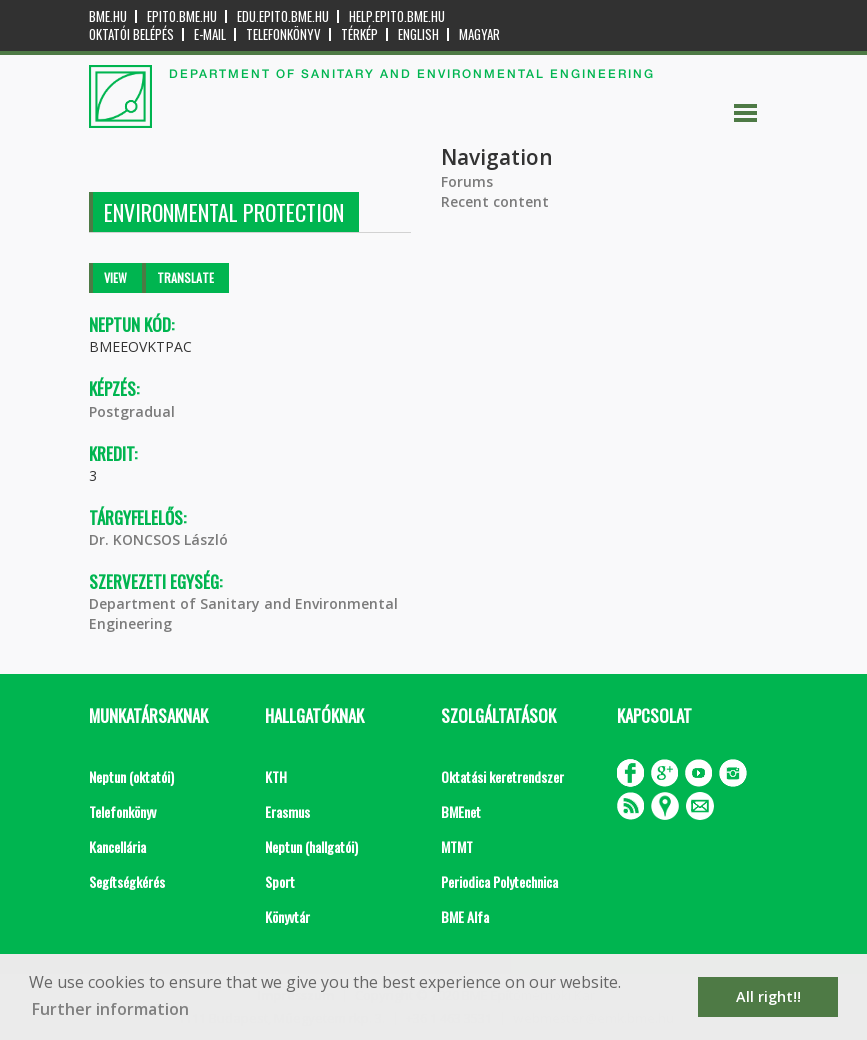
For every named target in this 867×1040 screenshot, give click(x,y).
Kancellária (117, 846)
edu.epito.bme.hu (283, 16)
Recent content (495, 201)
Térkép (359, 34)
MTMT (457, 846)
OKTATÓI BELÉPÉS (131, 34)
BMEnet (461, 811)
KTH (276, 776)
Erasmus (287, 811)
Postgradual (132, 411)
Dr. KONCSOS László (158, 539)
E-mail (210, 34)
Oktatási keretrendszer (502, 776)
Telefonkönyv (283, 34)
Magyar (479, 34)
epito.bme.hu (182, 16)
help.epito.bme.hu (397, 16)
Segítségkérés (127, 881)
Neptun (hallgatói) (311, 846)
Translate (185, 277)
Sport (280, 881)
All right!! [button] (768, 996)
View (115, 277)
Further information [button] (110, 1009)
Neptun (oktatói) (131, 776)
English (418, 34)
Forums (467, 181)
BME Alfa (465, 916)
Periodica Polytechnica (499, 881)
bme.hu (108, 16)
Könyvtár (287, 916)
